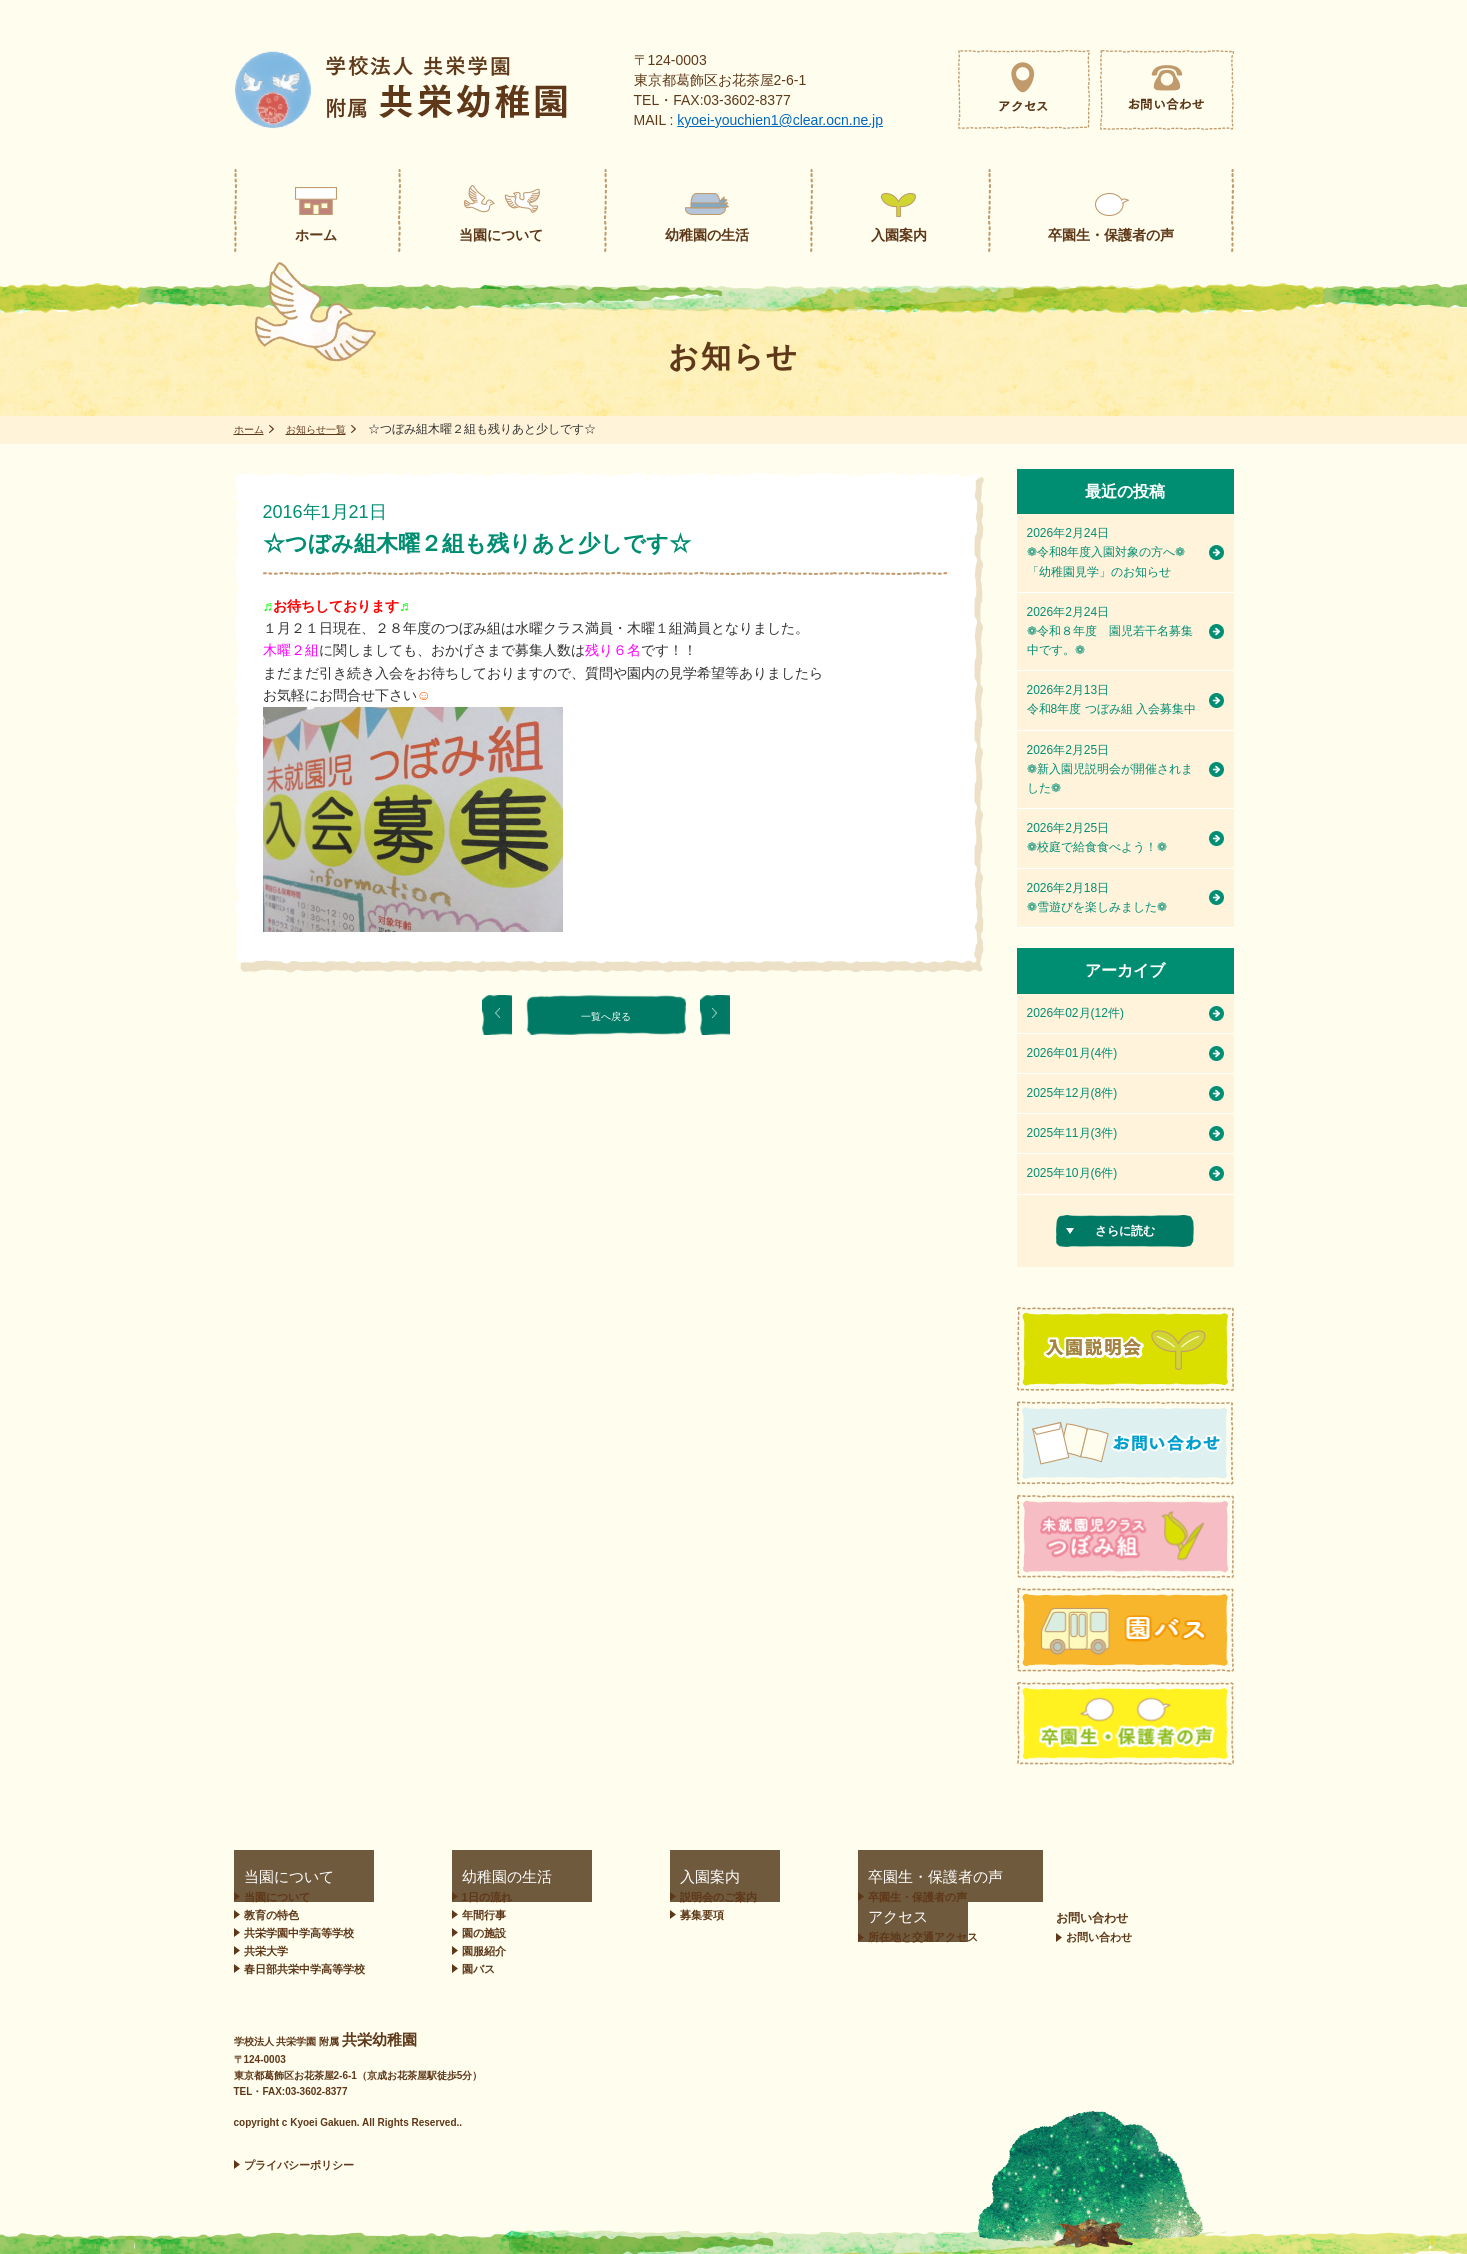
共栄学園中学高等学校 (299, 1933)
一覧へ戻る (606, 1014)
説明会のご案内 (641, 1897)
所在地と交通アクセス (1010, 1897)
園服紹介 (475, 1951)
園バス (469, 1969)
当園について (270, 1877)
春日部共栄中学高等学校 (304, 1969)
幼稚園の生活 (479, 1877)
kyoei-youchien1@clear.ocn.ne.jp (780, 120)
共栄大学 (266, 1951)
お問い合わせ (1179, 1877)
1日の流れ (478, 1897)
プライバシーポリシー (299, 2165)
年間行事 (475, 1915)
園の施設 (475, 1933)
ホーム (252, 429)
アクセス (969, 1877)
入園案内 (617, 1877)
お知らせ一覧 (328, 429)
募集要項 (625, 1915)
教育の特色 (271, 1915)
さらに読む (1125, 1231)
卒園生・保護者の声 (812, 1877)
